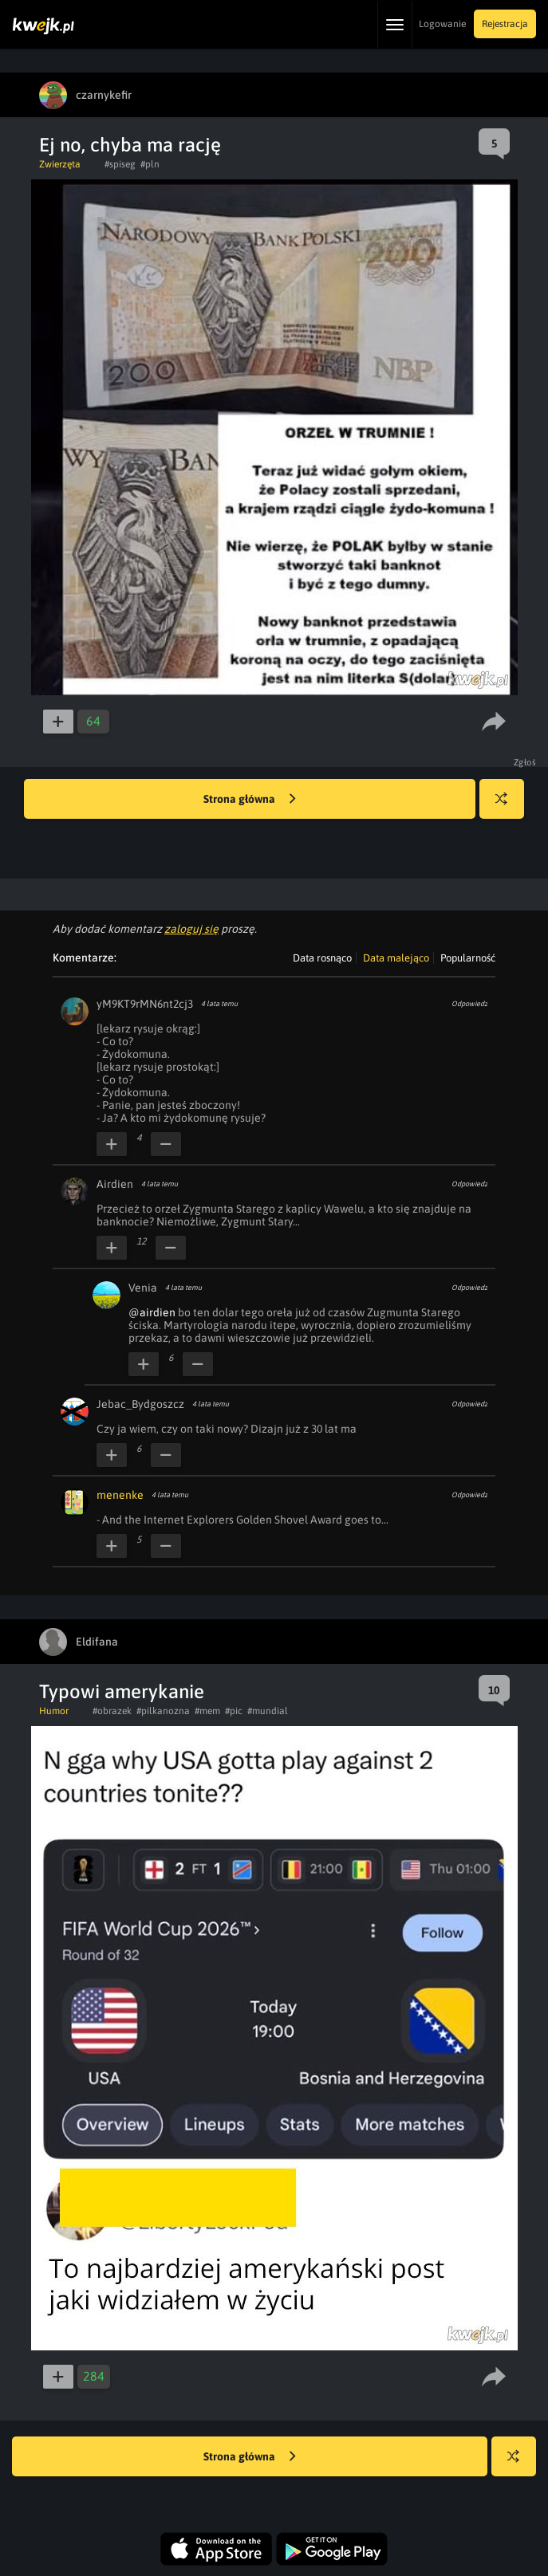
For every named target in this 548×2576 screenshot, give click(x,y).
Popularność (467, 958)
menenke (120, 1495)
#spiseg (120, 164)
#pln (150, 164)
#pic (233, 1711)
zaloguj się (191, 928)
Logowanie (442, 23)
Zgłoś (525, 762)
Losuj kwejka (507, 806)
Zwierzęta (60, 164)
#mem (207, 1711)
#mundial (267, 1711)
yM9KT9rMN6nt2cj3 (145, 1003)
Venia (142, 1287)
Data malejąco (396, 958)
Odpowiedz (469, 1004)
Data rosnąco (322, 958)
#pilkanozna (163, 1711)
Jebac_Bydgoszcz (140, 1404)
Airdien (115, 1184)
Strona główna (249, 799)
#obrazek (112, 1711)
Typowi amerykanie (121, 1691)
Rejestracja (505, 23)
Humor (54, 1711)
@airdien (151, 1312)
